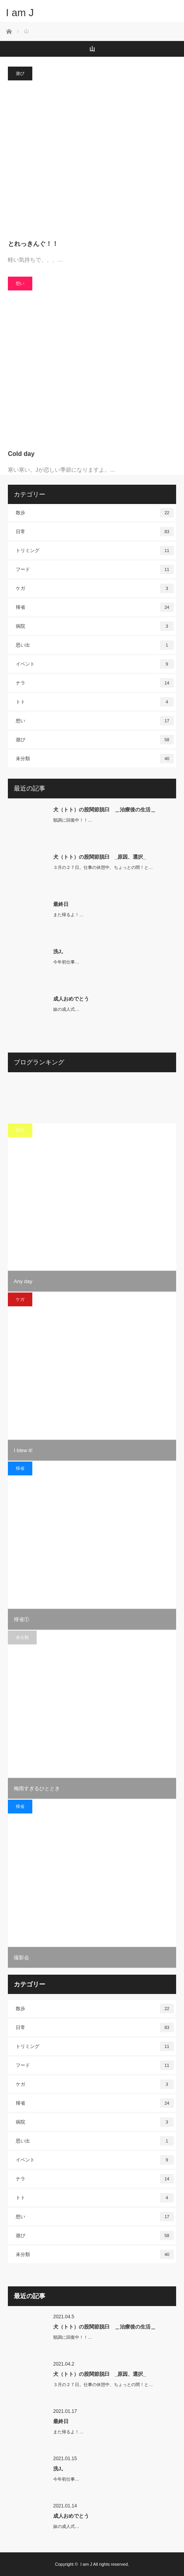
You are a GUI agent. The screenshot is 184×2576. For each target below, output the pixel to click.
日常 (95, 531)
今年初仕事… (66, 962)
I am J (20, 12)
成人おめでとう (71, 999)
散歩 (95, 512)
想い (20, 283)
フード (95, 569)
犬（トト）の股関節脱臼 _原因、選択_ (99, 857)
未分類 (95, 758)
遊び (20, 73)
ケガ (95, 588)
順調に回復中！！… (72, 820)
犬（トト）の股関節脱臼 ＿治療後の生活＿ (104, 810)
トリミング (95, 550)
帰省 (95, 607)
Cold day (21, 453)
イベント (95, 664)
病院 (95, 626)
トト (95, 702)
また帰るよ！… (68, 914)
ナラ (95, 683)
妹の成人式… (66, 1009)
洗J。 (59, 951)
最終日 (61, 904)
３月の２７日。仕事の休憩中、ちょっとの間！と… (103, 867)
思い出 (95, 645)
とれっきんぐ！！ (33, 243)
